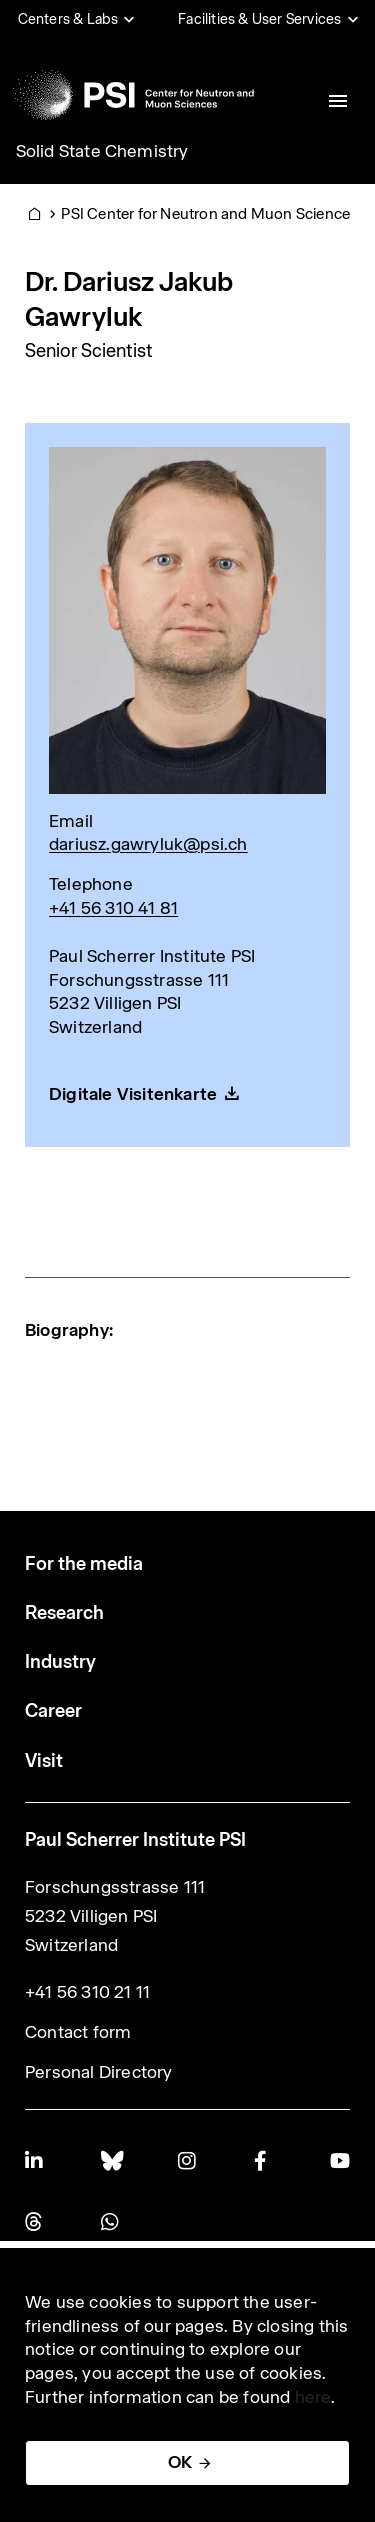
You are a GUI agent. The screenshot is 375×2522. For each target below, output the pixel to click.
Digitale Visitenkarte (133, 1094)
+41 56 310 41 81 (113, 908)
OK (180, 2462)
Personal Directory (99, 2072)
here (313, 2397)
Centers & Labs (68, 19)
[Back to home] (133, 95)
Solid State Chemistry (102, 151)
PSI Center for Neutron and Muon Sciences (209, 213)
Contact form (78, 2032)
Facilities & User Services (259, 19)
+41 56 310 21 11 (87, 1992)
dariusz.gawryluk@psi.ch (148, 844)
